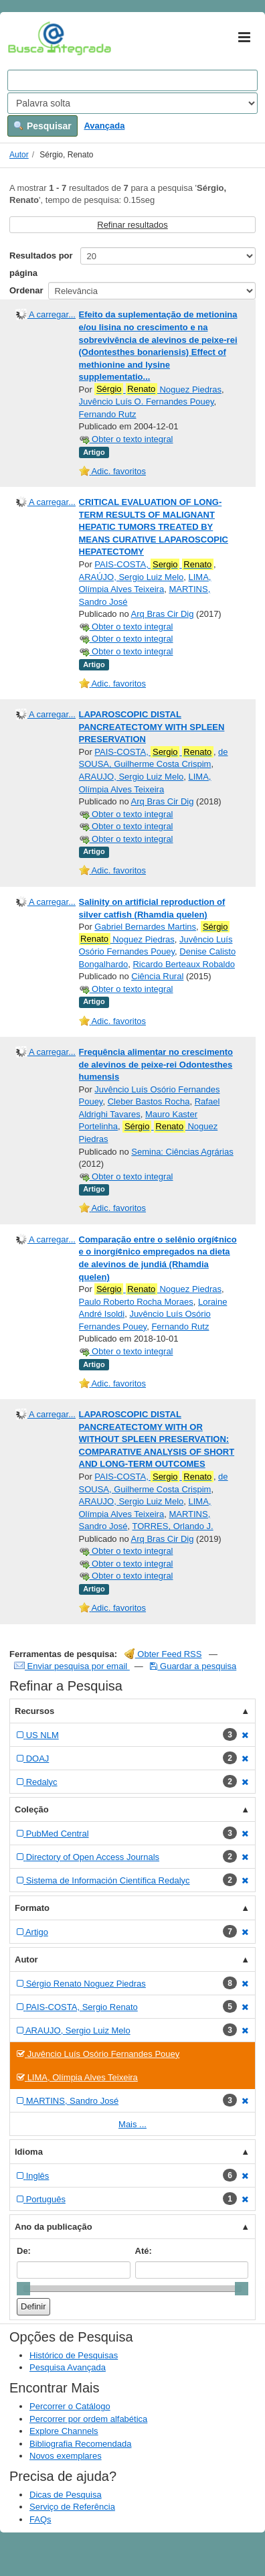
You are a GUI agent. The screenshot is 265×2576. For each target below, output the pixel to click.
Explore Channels (63, 2431)
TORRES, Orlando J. (172, 1526)
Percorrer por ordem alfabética (88, 2419)
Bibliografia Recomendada (80, 2444)
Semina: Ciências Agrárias (182, 1152)
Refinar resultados (132, 225)
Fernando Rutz (108, 414)
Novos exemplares (65, 2456)
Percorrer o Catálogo (69, 2406)
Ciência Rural (157, 976)
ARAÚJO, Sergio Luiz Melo (131, 577)
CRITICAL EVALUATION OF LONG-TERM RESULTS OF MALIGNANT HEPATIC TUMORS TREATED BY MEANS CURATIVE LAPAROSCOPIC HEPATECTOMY (153, 527)
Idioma (29, 2152)
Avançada (104, 126)
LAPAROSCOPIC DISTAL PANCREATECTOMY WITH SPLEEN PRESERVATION (152, 726)
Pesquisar (42, 126)
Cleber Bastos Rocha (149, 1101)
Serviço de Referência (72, 2507)
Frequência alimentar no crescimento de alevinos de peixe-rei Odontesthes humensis (156, 1064)
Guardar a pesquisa (193, 1666)
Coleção (32, 1809)
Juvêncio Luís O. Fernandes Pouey (146, 402)
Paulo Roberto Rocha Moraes (136, 1302)
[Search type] (132, 103)
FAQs (40, 2519)
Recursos (34, 1711)
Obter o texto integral (126, 439)
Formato (32, 1908)
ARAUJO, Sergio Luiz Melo (131, 777)
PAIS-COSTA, (153, 565)
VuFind (28, 38)
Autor (19, 154)
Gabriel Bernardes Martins (145, 927)
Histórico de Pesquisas (73, 2355)
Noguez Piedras (158, 389)
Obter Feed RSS (163, 1654)
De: (24, 2251)
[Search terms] (132, 80)
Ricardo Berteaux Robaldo (183, 964)
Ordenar (26, 290)
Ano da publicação (53, 2227)
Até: (143, 2251)
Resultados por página (41, 264)
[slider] (23, 2288)
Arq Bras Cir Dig (162, 614)
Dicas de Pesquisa (65, 2495)
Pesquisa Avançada (67, 2367)
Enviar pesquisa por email (72, 1666)
